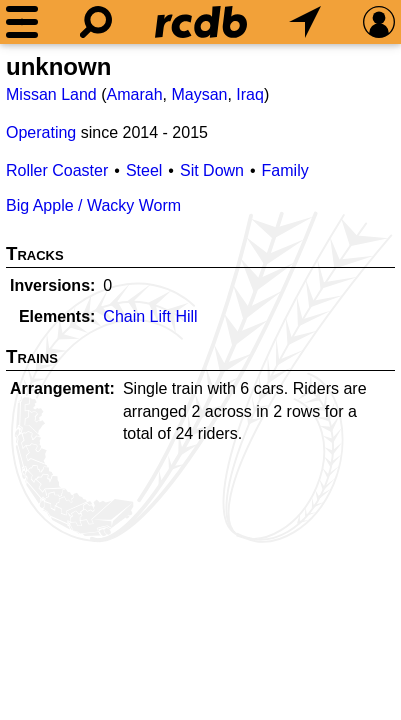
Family (285, 170)
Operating (41, 132)
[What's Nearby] (305, 22)
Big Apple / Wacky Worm (93, 205)
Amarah (135, 94)
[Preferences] (379, 22)
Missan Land (51, 94)
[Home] (201, 22)
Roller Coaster (57, 170)
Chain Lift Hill (150, 316)
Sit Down (212, 170)
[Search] (96, 22)
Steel (144, 170)
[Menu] (22, 22)
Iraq (250, 94)
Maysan (199, 94)
